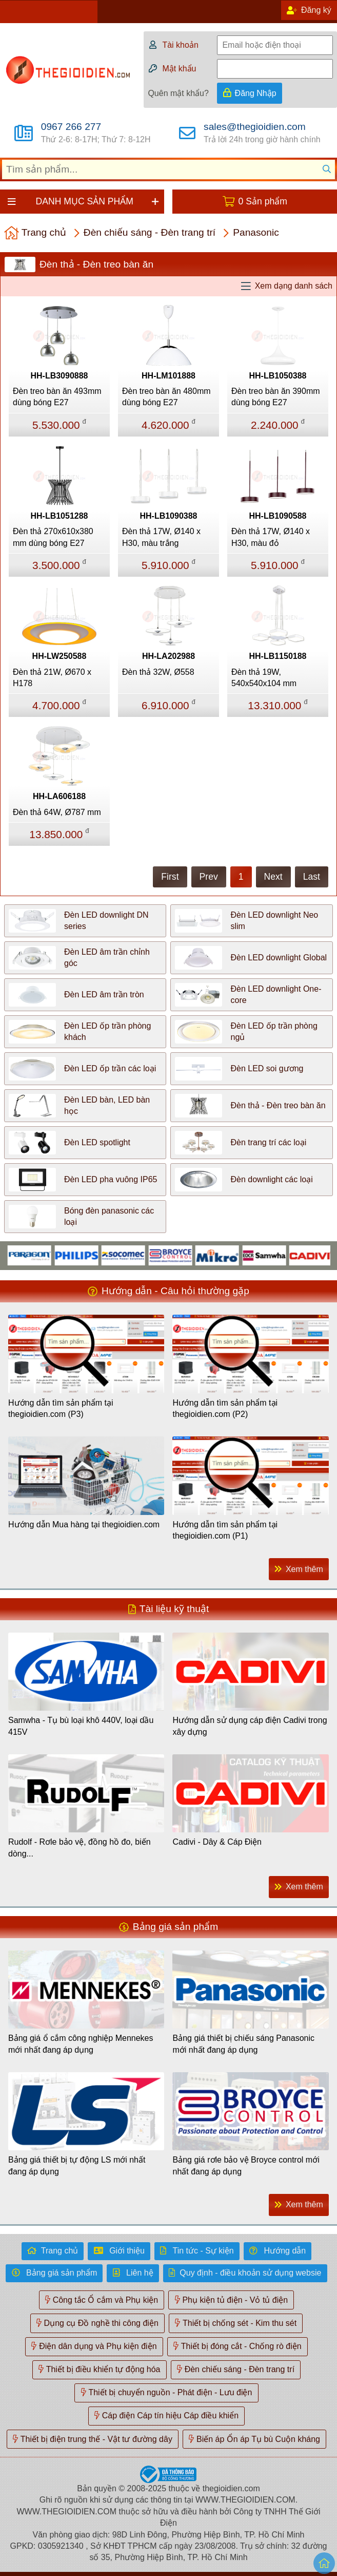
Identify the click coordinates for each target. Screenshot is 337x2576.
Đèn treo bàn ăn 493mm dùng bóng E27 (57, 397)
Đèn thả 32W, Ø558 (158, 672)
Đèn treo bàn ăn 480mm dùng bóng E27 (166, 397)
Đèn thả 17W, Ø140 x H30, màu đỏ (270, 537)
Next (273, 877)
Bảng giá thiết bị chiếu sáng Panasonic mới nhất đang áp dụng (243, 2044)
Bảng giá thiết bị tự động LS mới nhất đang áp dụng (76, 2165)
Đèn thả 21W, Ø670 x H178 (52, 678)
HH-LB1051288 (59, 516)
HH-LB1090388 (168, 516)
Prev (209, 877)
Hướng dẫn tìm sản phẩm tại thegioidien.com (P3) (60, 1408)
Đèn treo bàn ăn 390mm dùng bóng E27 (275, 397)
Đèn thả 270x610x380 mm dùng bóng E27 (53, 537)
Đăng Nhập (255, 93)
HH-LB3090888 (59, 375)
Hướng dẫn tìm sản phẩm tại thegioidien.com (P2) (224, 1408)
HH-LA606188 (59, 796)
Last (311, 877)
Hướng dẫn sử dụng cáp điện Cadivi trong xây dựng (249, 1726)
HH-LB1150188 (277, 656)
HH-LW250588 (59, 656)
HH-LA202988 (168, 656)
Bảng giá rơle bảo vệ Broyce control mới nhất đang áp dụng (245, 2165)
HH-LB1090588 (277, 516)
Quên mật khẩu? (178, 93)
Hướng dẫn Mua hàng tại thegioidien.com (84, 1524)
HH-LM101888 (168, 375)
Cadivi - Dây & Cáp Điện (217, 1842)
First (170, 877)
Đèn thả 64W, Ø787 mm (57, 812)
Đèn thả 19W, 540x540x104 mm (263, 678)
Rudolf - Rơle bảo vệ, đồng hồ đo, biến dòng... (79, 1848)
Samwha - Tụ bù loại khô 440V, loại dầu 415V (80, 1726)
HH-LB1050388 (277, 375)
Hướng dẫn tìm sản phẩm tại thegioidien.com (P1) (224, 1530)
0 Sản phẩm (263, 201)
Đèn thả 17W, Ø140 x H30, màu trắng (161, 537)
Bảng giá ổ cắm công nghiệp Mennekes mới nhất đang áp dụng (80, 2044)
